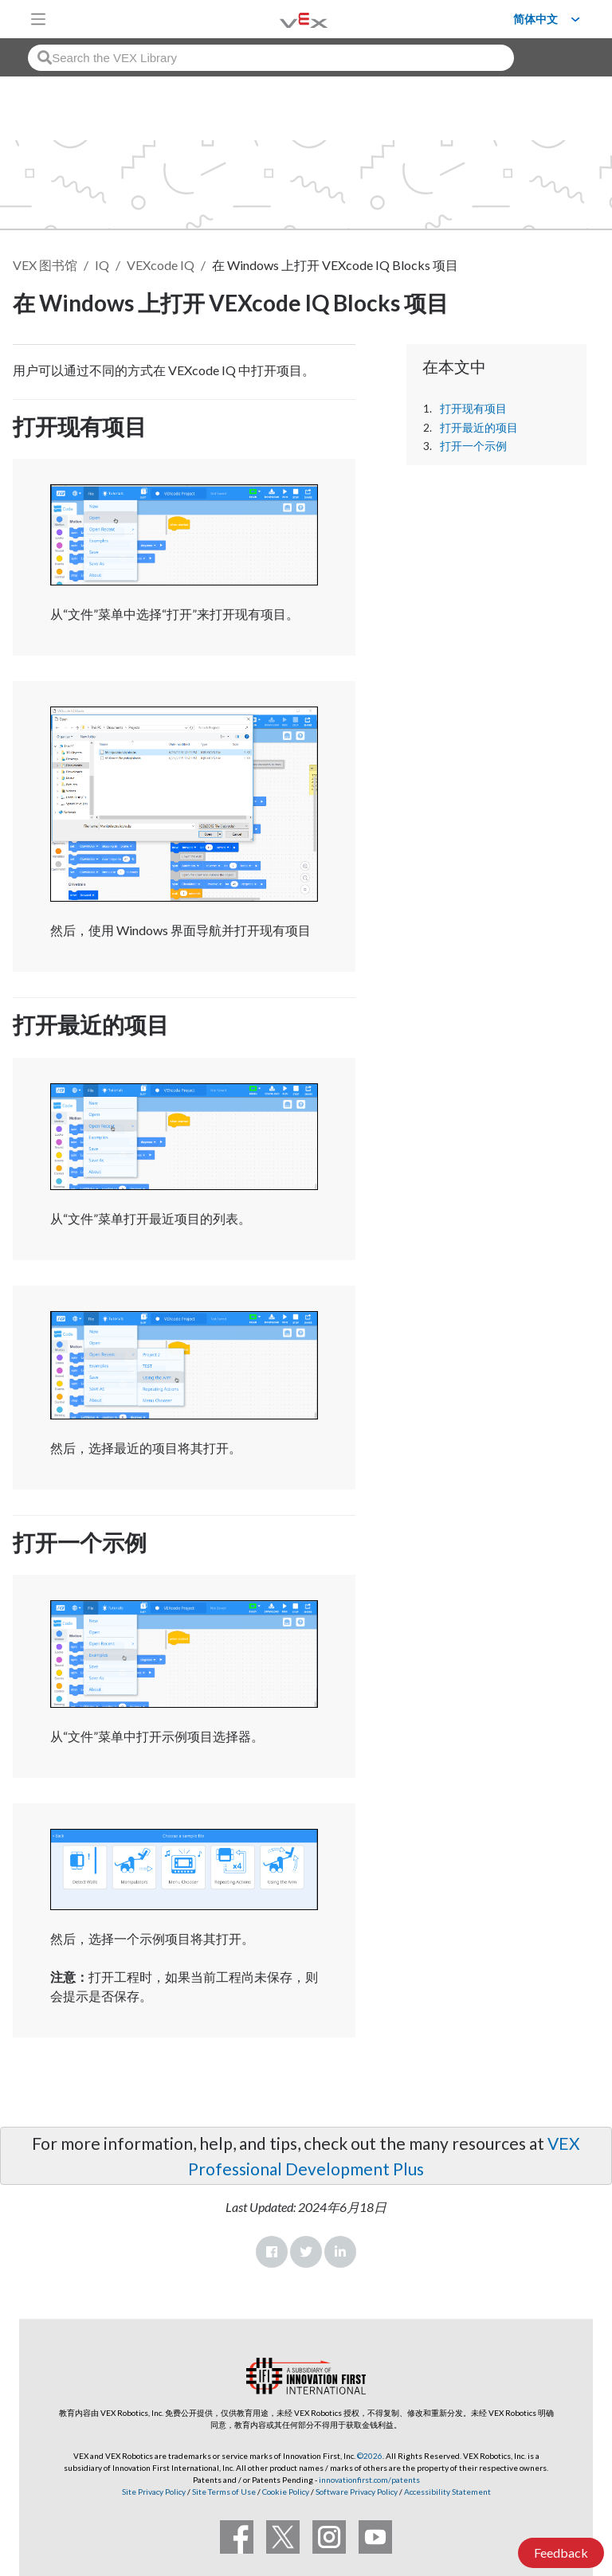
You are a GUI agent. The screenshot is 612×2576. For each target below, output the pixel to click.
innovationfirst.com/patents (369, 2479)
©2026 (369, 2456)
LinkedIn (340, 2252)
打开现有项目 (473, 408)
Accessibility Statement (447, 2491)
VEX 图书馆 (45, 264)
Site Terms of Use (223, 2491)
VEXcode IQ (160, 264)
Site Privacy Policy (154, 2491)
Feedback (561, 2552)
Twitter (306, 2252)
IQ (102, 264)
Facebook (272, 2252)
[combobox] (271, 58)
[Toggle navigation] (38, 19)
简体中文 (535, 19)
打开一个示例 (473, 446)
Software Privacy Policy (357, 2491)
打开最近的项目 (479, 427)
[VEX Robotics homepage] (283, 19)
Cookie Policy (285, 2491)
